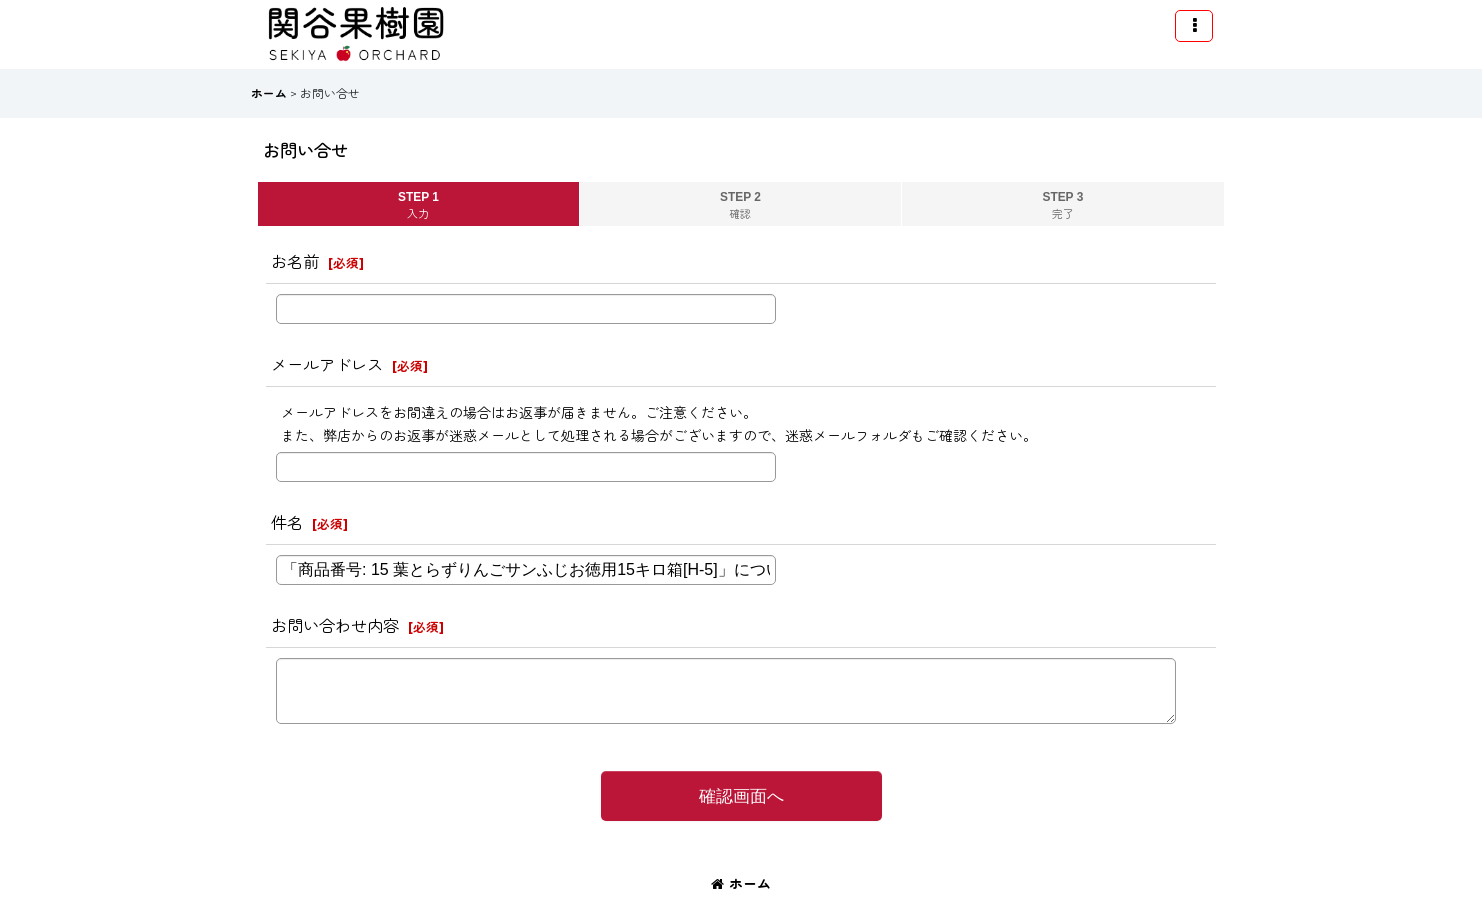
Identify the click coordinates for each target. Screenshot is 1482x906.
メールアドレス (327, 365)
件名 (287, 523)
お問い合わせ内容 (335, 626)
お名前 (295, 262)
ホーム (741, 884)
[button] (1194, 26)
